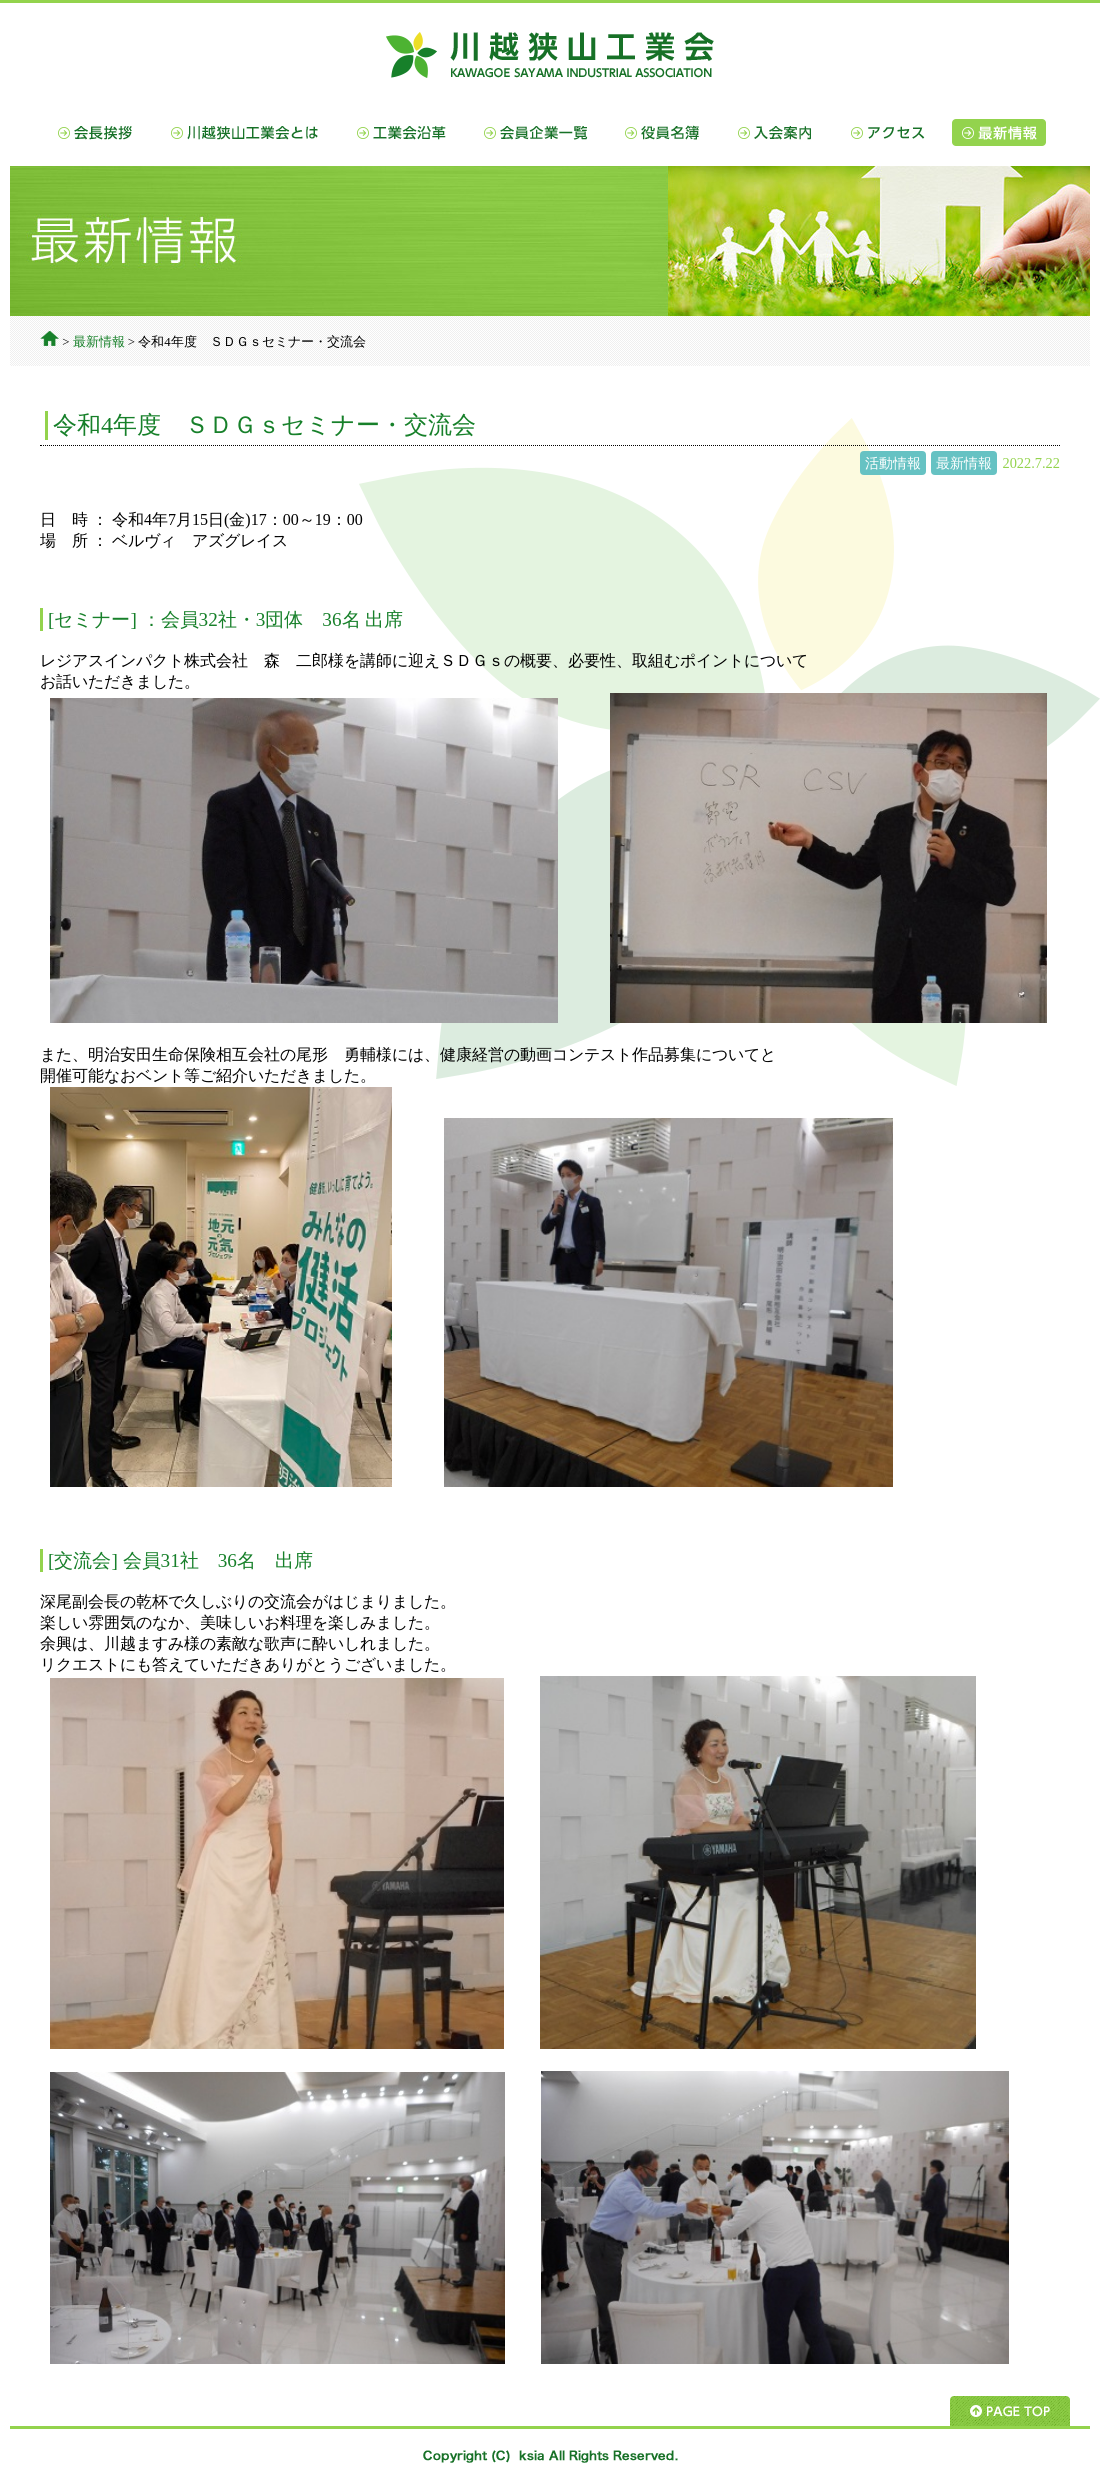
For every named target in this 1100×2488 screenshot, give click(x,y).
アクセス (887, 132)
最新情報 (999, 132)
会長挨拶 (95, 132)
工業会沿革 (401, 132)
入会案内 (775, 132)
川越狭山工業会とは (245, 132)
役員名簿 (662, 132)
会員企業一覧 (535, 132)
